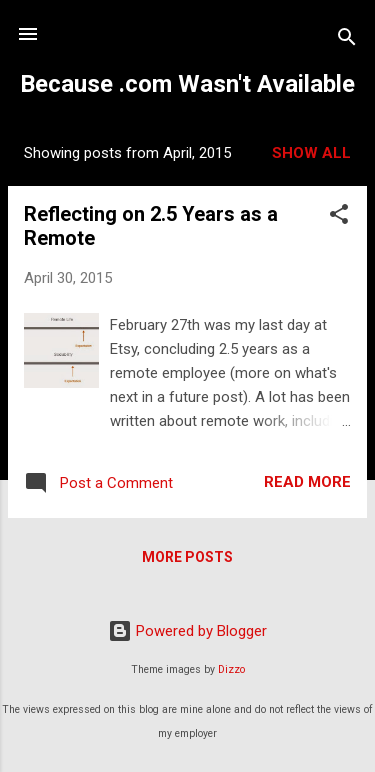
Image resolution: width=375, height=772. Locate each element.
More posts (187, 557)
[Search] (347, 40)
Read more (307, 482)
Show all (311, 153)
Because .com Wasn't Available (187, 84)
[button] (339, 217)
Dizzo (231, 669)
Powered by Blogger (187, 631)
